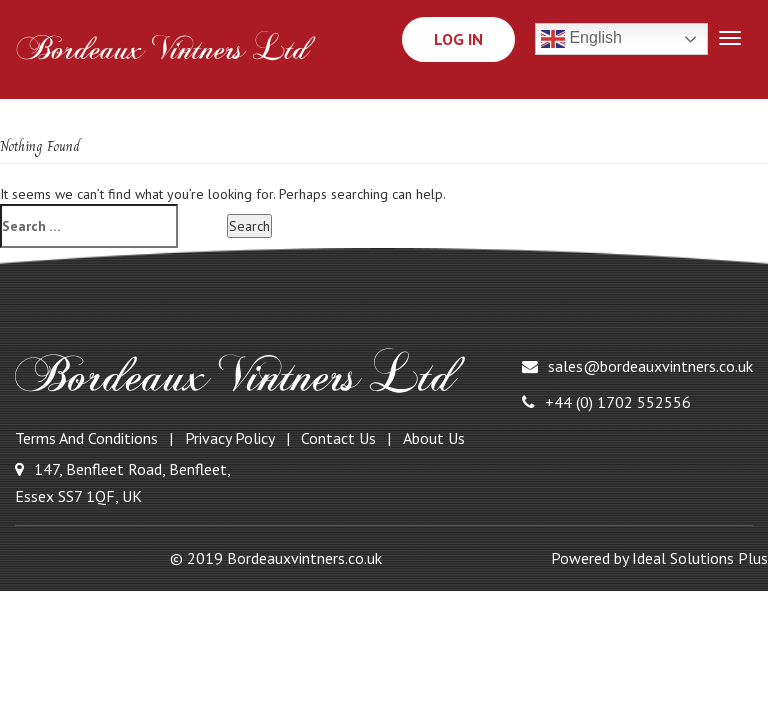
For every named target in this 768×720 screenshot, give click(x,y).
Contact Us (338, 438)
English (581, 39)
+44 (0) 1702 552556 (606, 402)
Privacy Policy (230, 438)
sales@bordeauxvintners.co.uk (637, 366)
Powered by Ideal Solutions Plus (659, 558)
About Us (434, 438)
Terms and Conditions (86, 438)
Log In (458, 39)
